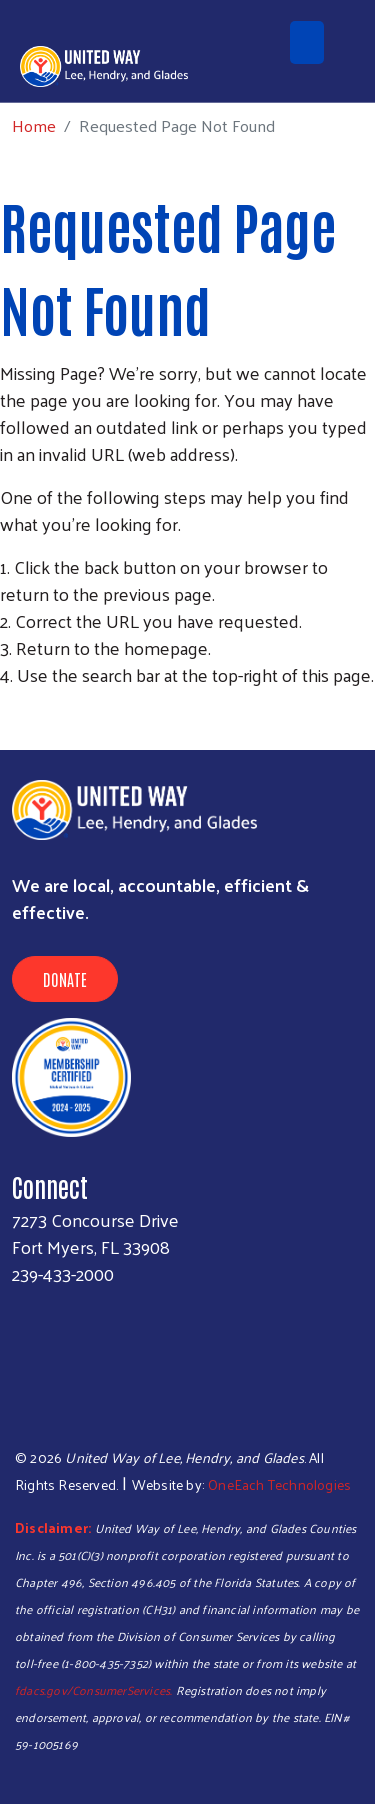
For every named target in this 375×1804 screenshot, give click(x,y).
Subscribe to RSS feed (8, 712)
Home (34, 125)
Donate (65, 979)
